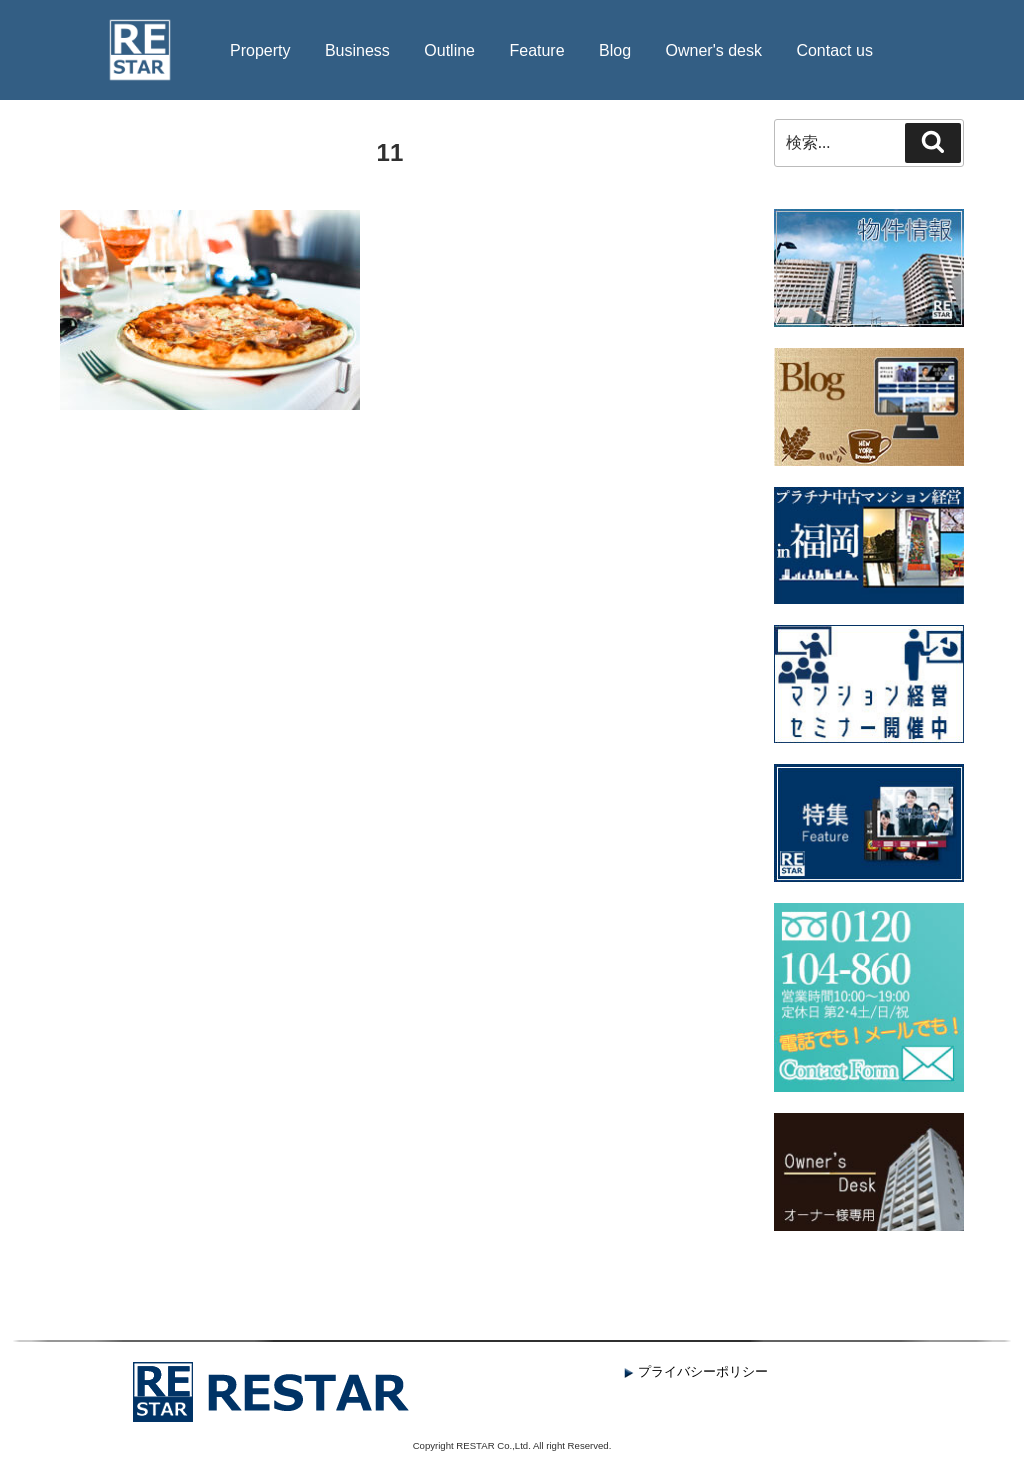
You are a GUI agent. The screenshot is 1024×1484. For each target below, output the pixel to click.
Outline (449, 50)
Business (357, 50)
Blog (615, 50)
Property (260, 50)
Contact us (834, 50)
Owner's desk (714, 50)
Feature (536, 50)
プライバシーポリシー (696, 1371)
